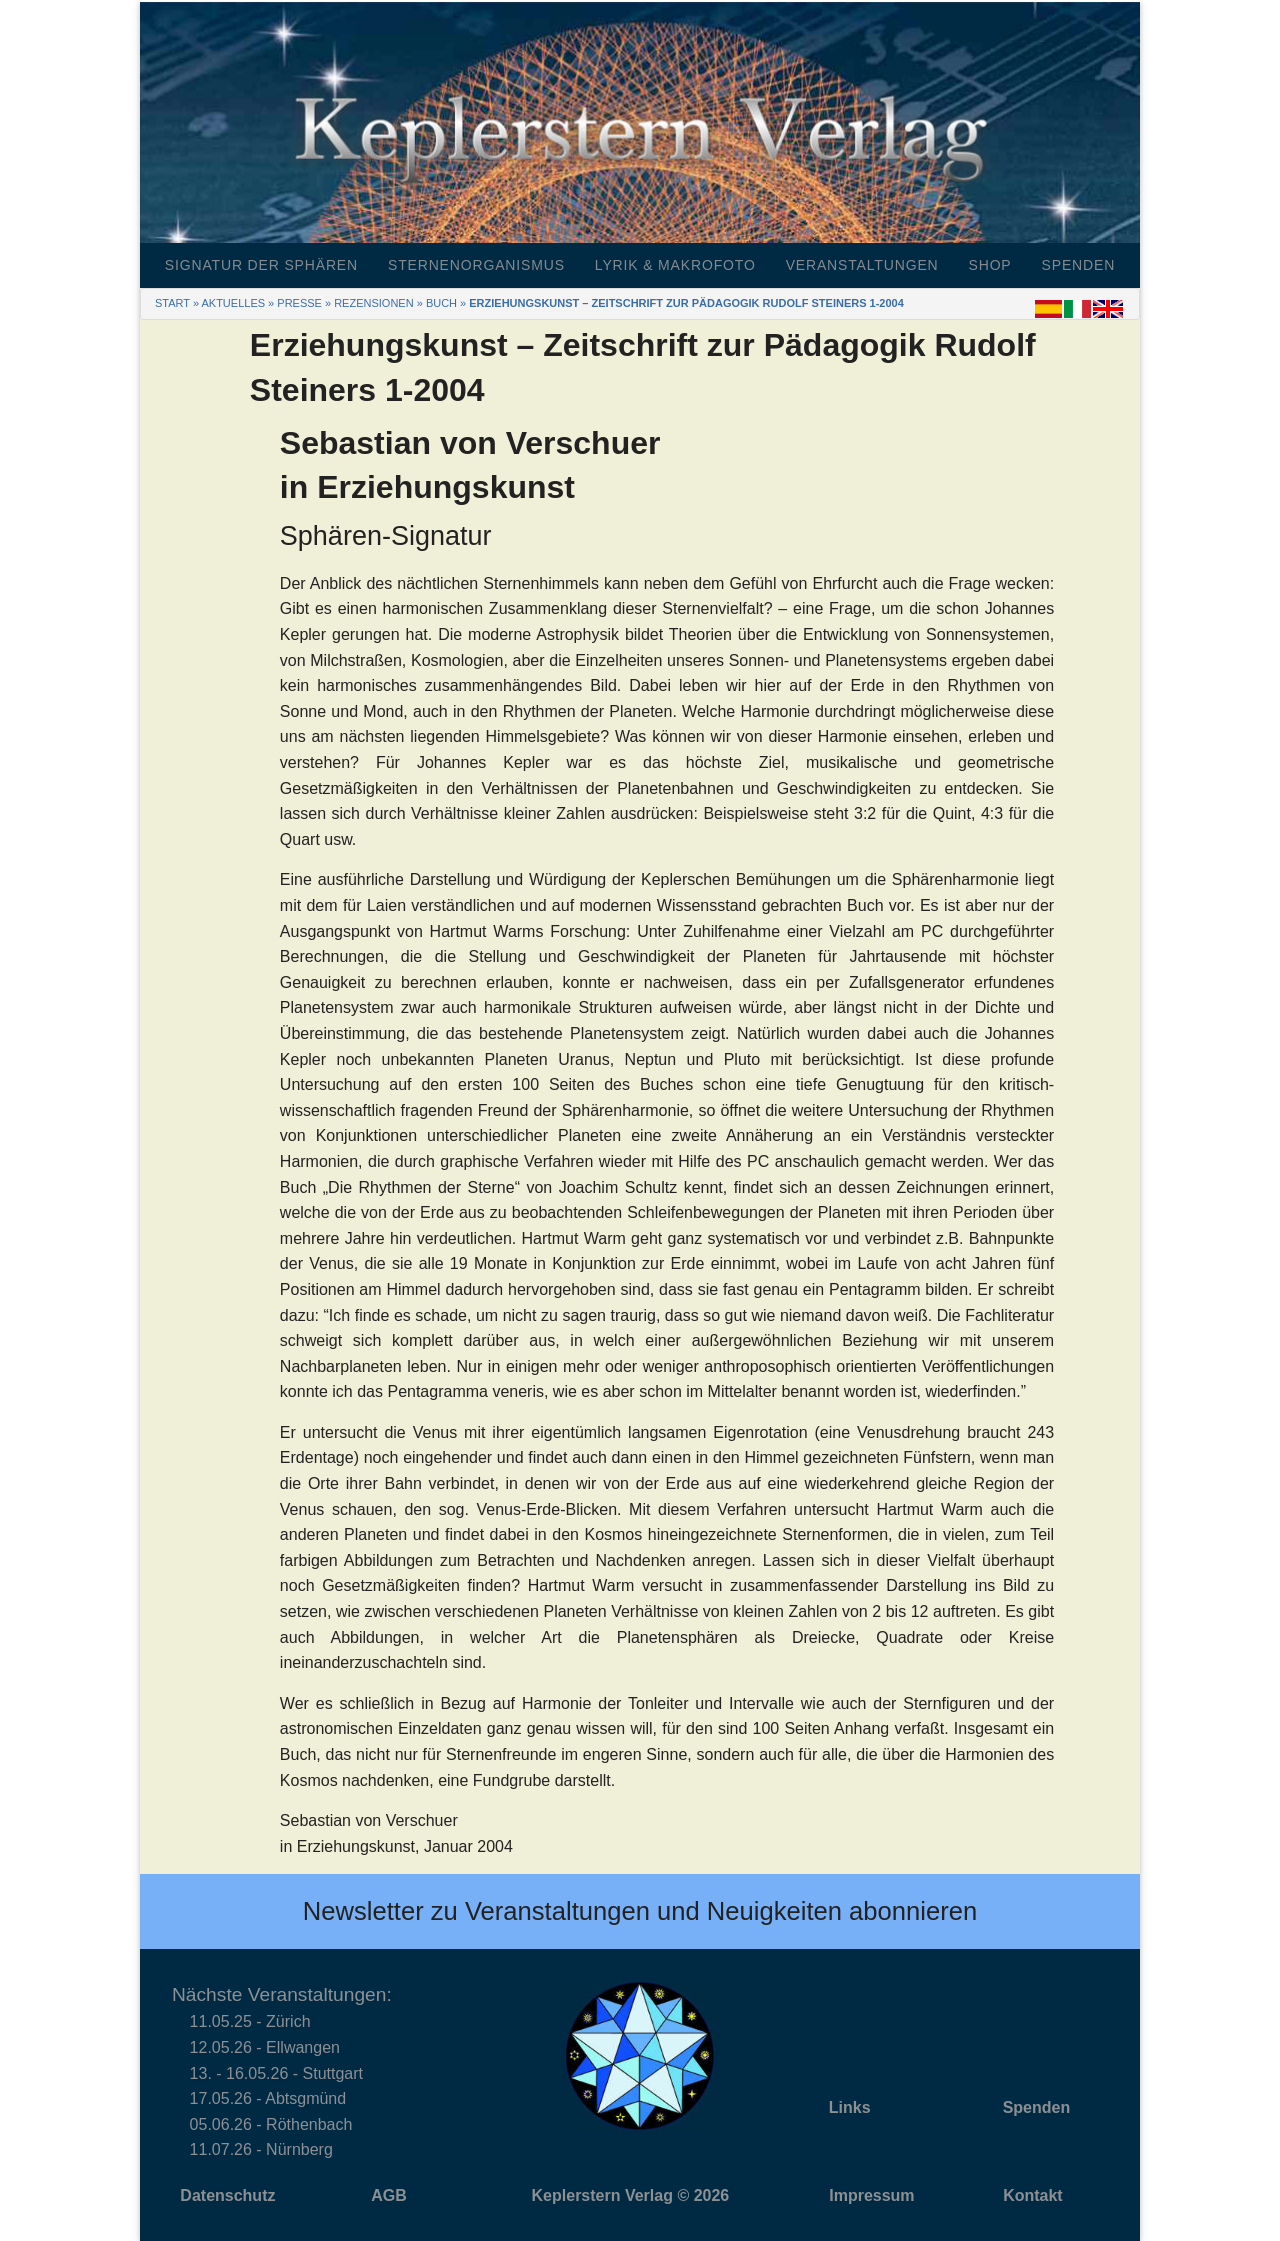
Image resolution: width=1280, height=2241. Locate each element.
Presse (299, 303)
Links (850, 2107)
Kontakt (1033, 2195)
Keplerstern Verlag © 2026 (631, 2195)
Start (172, 303)
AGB (389, 2195)
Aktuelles (233, 303)
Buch (441, 303)
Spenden (1079, 265)
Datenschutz (227, 2195)
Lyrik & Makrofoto (675, 265)
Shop (990, 265)
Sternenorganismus (476, 265)
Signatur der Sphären (261, 265)
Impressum (871, 2195)
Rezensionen (373, 303)
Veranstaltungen (862, 265)
